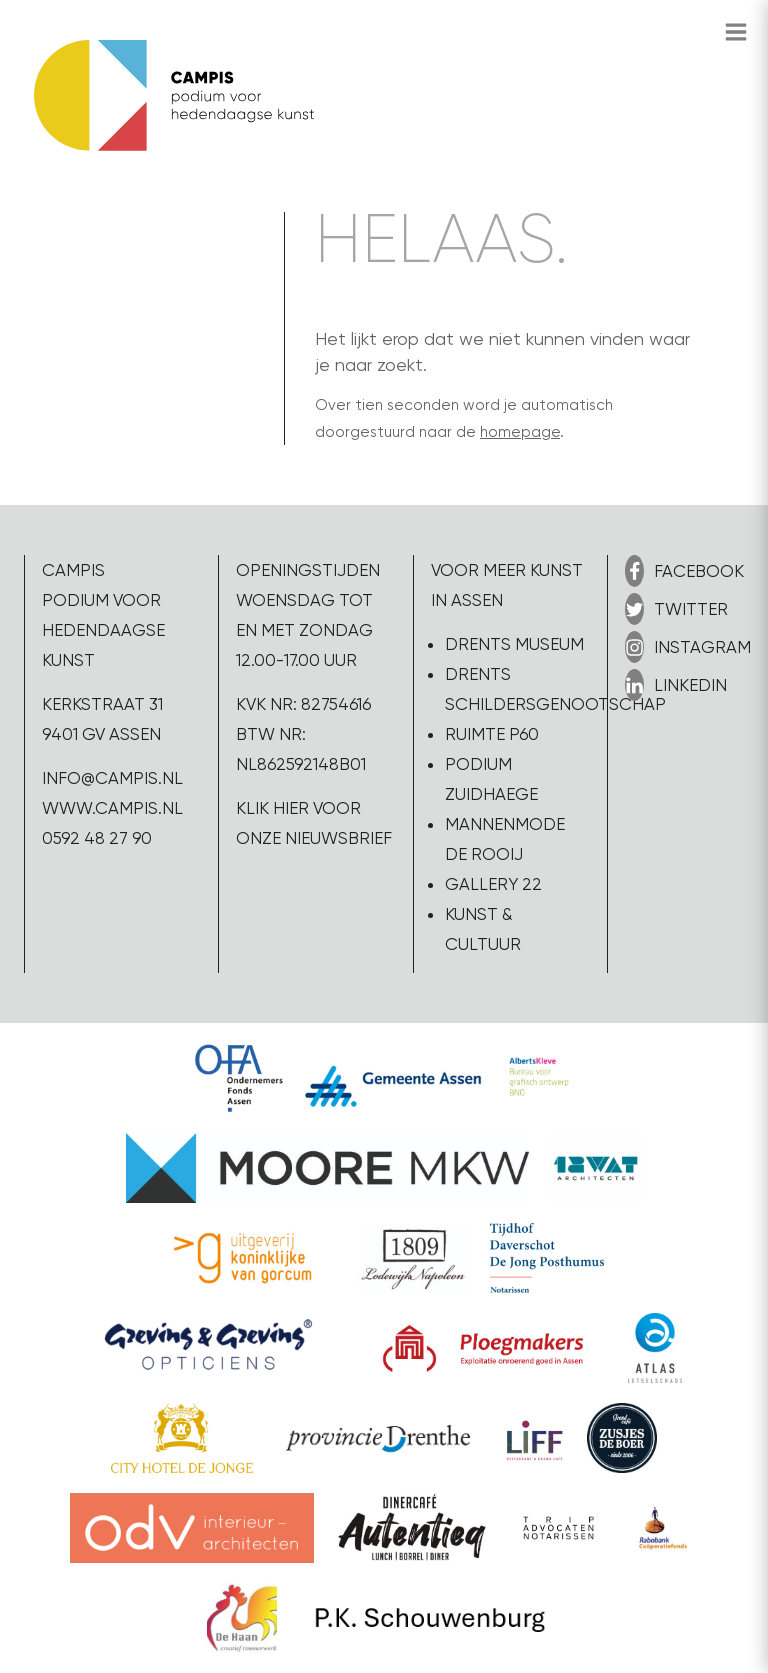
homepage (520, 432)
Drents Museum (514, 644)
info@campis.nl (112, 778)
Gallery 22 (493, 884)
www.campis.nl (112, 808)
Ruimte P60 (492, 734)
